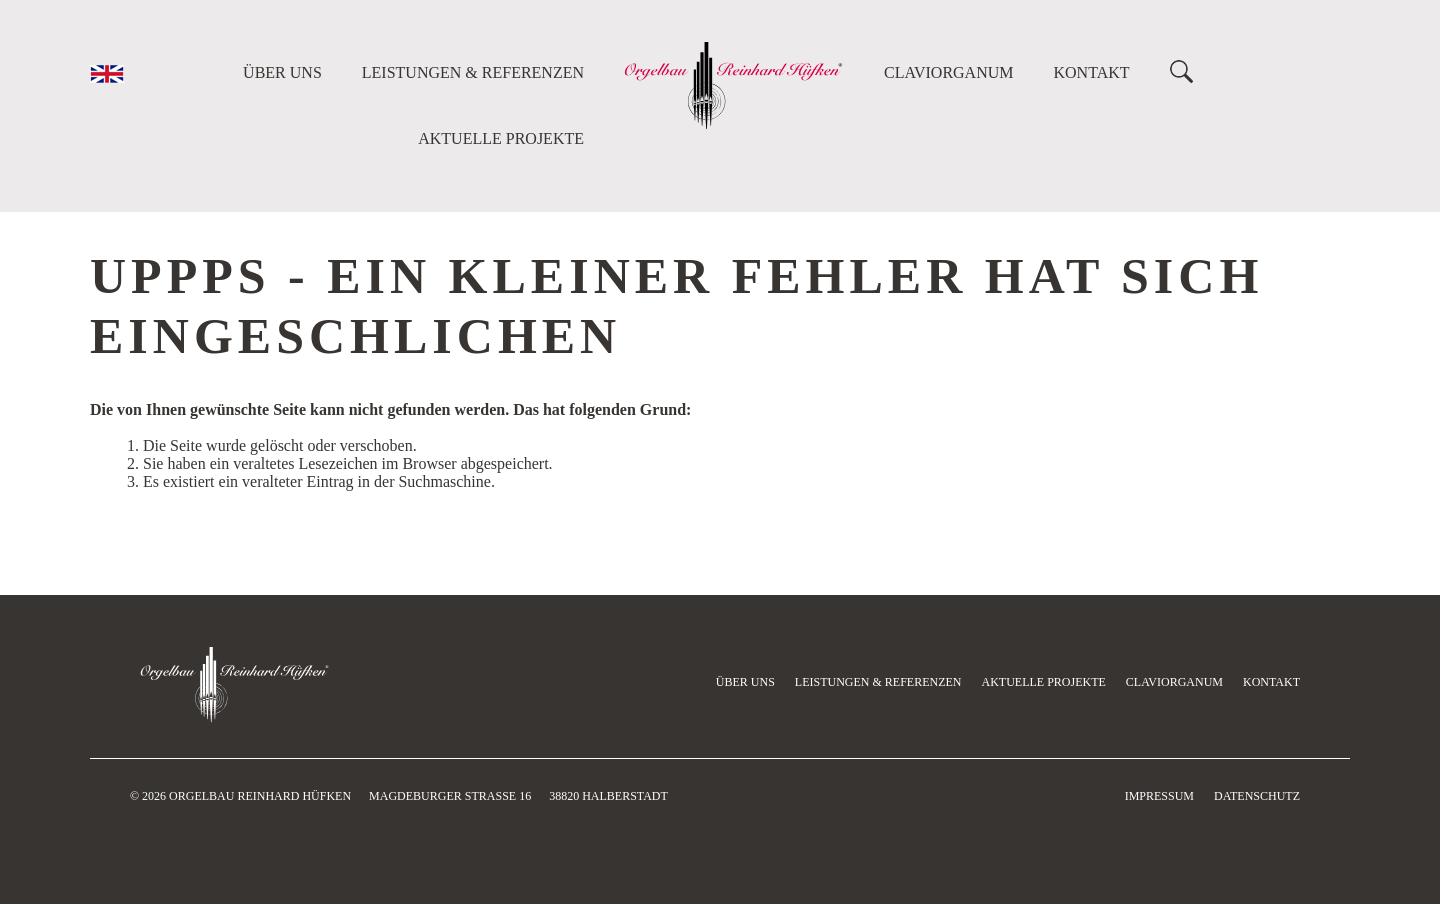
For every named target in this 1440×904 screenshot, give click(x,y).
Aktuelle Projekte (501, 138)
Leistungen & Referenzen (473, 72)
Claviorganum (949, 72)
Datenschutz (1257, 796)
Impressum (1159, 796)
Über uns (282, 72)
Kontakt (1092, 72)
